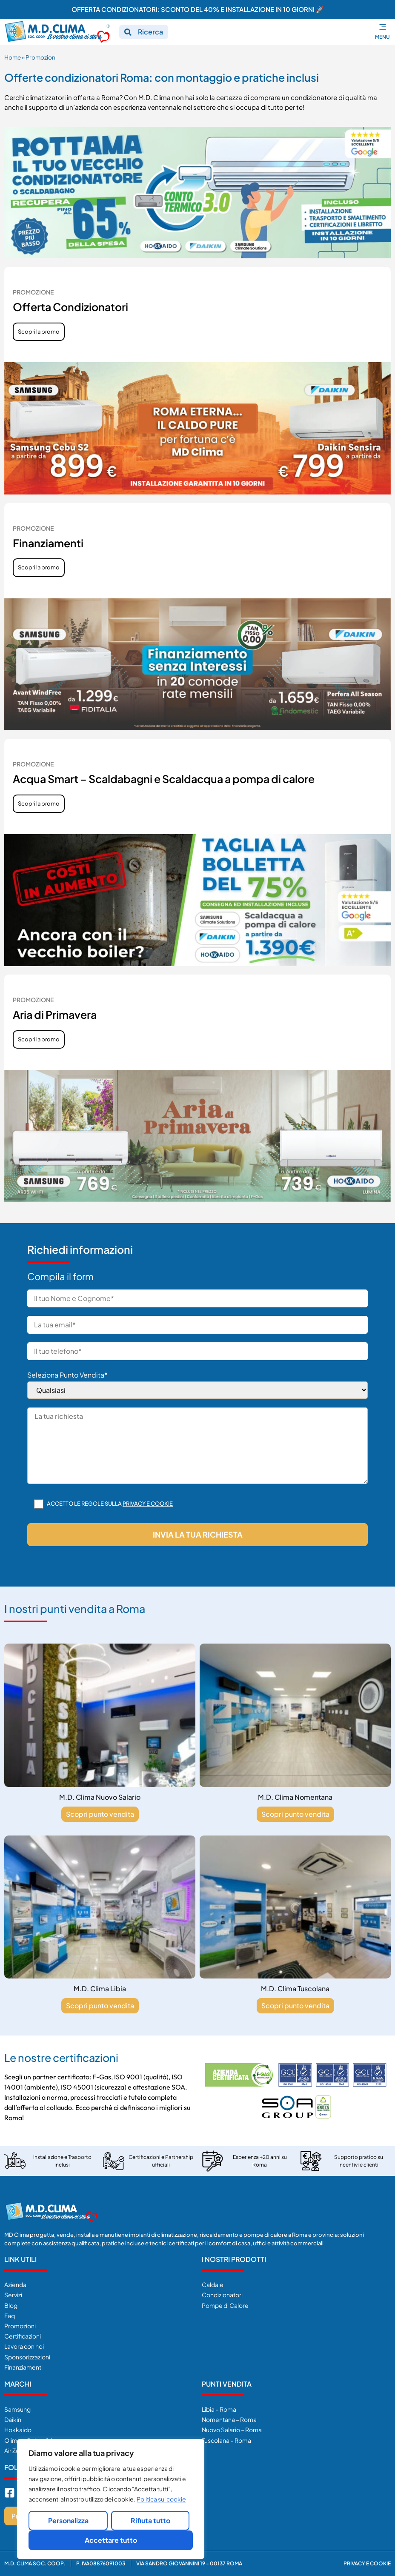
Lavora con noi (24, 2346)
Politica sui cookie (161, 2499)
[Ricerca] (128, 32)
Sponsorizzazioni (27, 2357)
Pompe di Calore (225, 2305)
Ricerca (150, 31)
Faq (9, 2315)
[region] (110, 2499)
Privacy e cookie (148, 1503)
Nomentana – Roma (229, 2419)
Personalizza (68, 2520)
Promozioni (20, 2326)
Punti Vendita (227, 2383)
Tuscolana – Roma (226, 2440)
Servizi (13, 2295)
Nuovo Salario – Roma (232, 2429)
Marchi (17, 2383)
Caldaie (212, 2284)
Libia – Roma (219, 2409)
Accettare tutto (111, 2540)
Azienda (15, 2284)
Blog (10, 2305)
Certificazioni (22, 2336)
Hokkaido (17, 2429)
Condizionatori (222, 2295)
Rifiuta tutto (150, 2520)
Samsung (17, 2409)
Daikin (12, 2419)
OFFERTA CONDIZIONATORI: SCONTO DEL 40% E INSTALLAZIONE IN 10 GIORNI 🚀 (198, 9)
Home (12, 57)
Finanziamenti (23, 2367)
